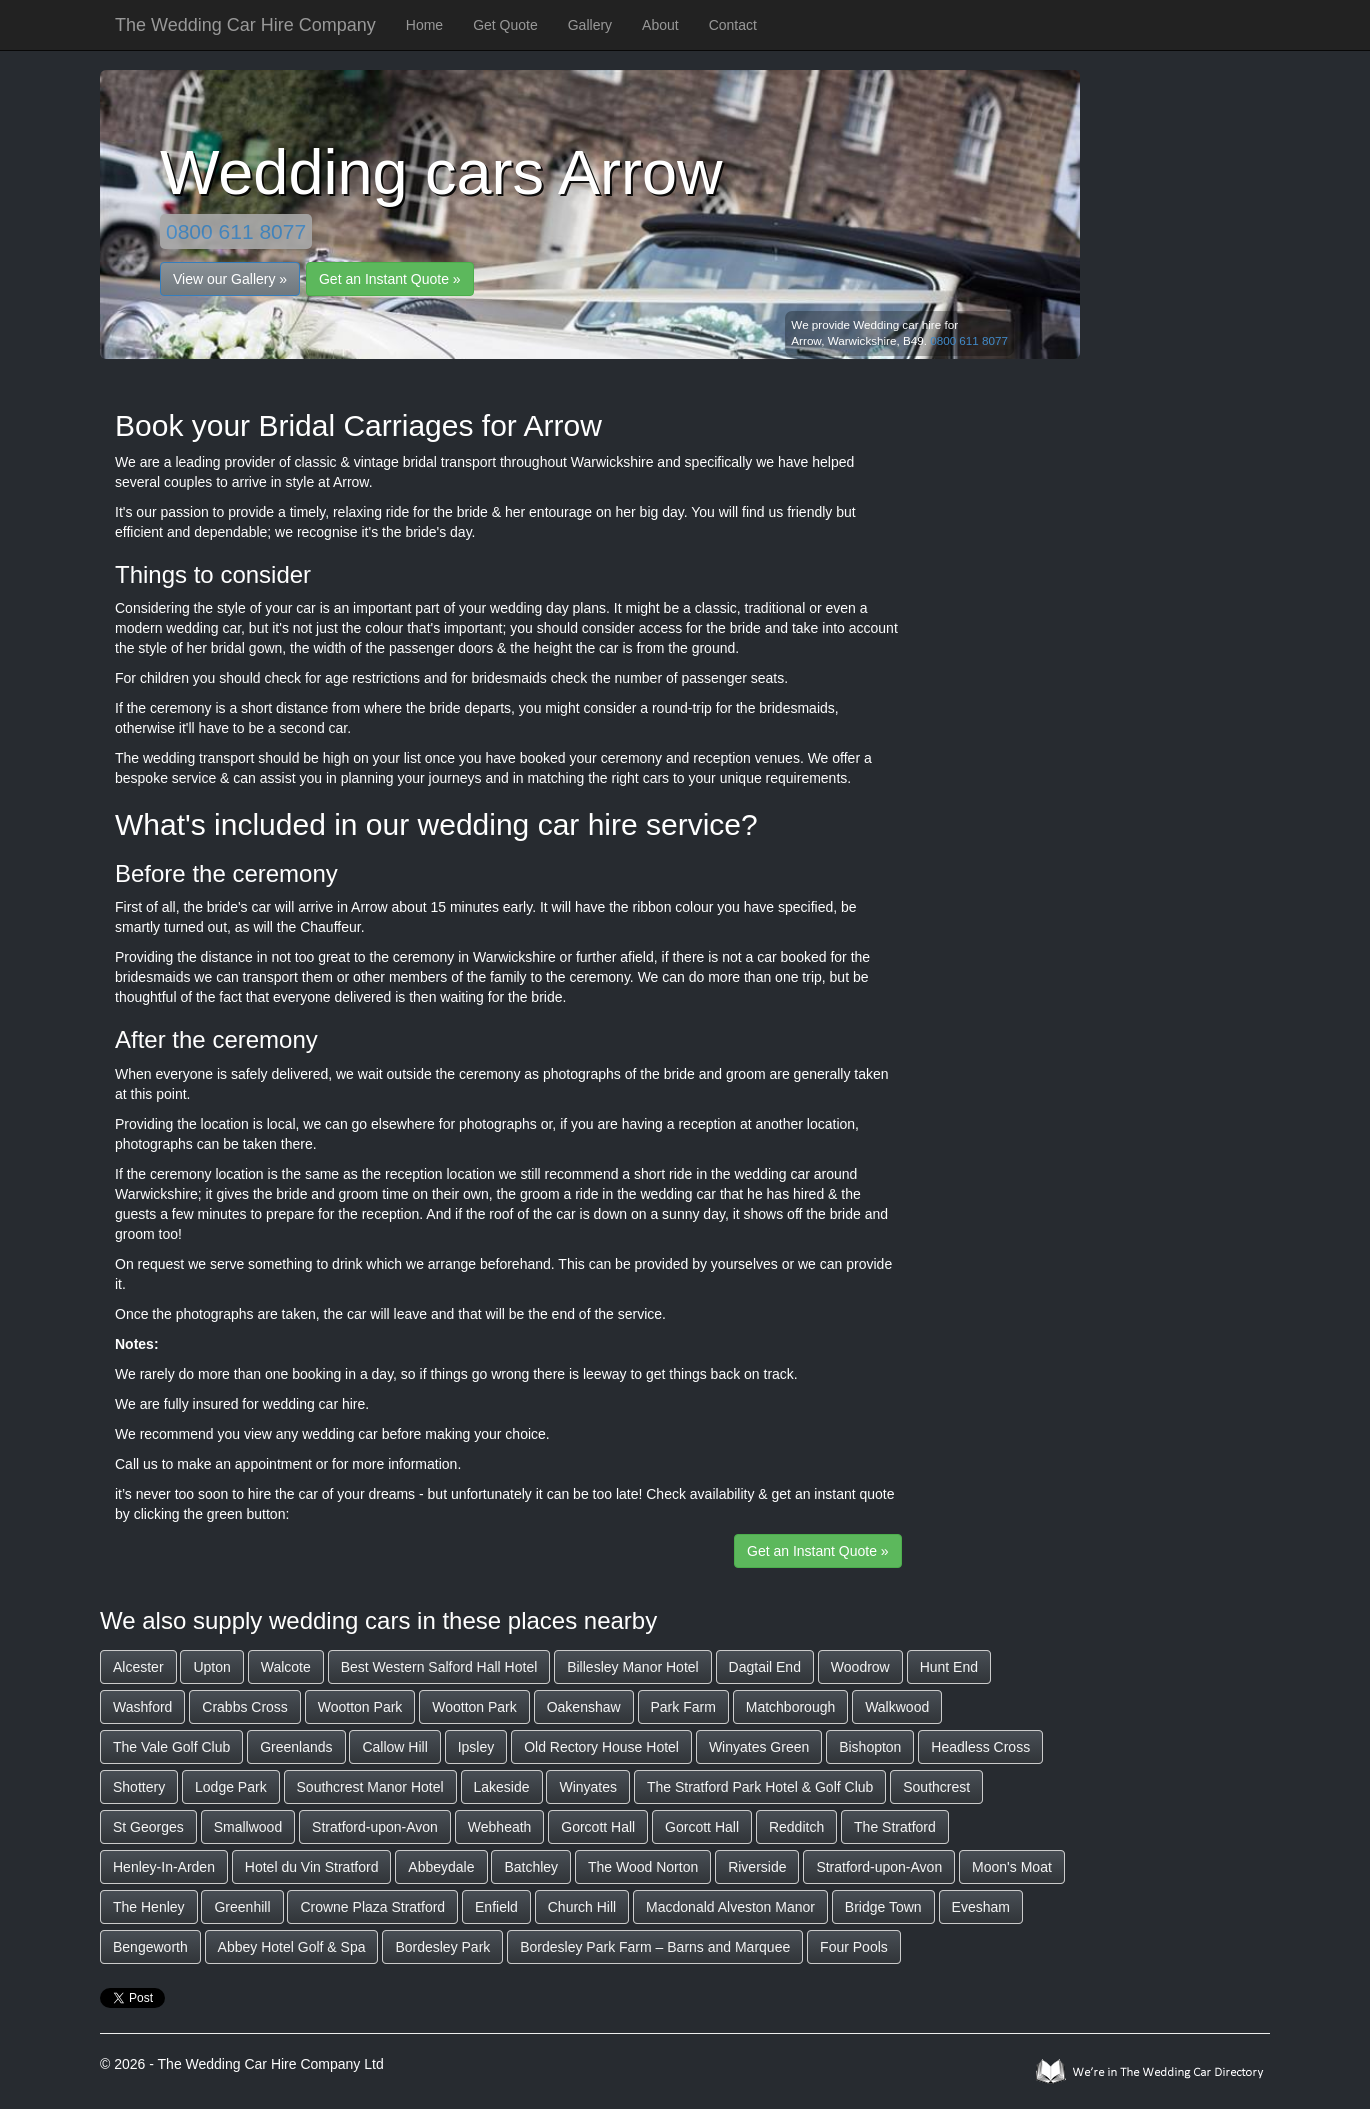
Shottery (139, 1787)
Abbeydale (441, 1867)
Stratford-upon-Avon (375, 1827)
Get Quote (505, 25)
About (660, 25)
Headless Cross (980, 1747)
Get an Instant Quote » (390, 279)
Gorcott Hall (598, 1827)
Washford (142, 1707)
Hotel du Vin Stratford (312, 1867)
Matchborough (791, 1707)
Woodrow (860, 1667)
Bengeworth (150, 1947)
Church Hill (582, 1907)
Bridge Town (883, 1907)
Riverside (757, 1867)
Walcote (286, 1667)
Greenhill (242, 1907)
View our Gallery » (230, 279)
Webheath (500, 1827)
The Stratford (895, 1827)
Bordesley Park (442, 1947)
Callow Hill (394, 1747)
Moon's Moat (1012, 1867)
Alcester (138, 1667)
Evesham (981, 1907)
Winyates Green (759, 1747)
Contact (733, 25)
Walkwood (897, 1707)
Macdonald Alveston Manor (730, 1907)
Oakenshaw (584, 1707)
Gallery (590, 25)
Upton (211, 1667)
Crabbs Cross (245, 1707)
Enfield (496, 1907)
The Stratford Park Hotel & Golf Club (760, 1787)
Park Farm (683, 1707)
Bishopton (870, 1747)
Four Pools (854, 1947)
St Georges (148, 1827)
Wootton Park (360, 1707)
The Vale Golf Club (171, 1747)
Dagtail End (765, 1667)
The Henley (149, 1907)
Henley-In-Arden (164, 1867)
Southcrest (936, 1787)
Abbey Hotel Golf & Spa (292, 1947)
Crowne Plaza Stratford (372, 1907)
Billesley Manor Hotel (633, 1667)
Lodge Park (231, 1787)
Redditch (796, 1827)
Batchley (531, 1867)
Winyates (588, 1787)
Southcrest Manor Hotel (370, 1787)
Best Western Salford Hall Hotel (439, 1667)
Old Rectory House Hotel (601, 1747)
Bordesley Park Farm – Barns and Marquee (655, 1947)
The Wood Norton (643, 1867)
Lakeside (502, 1787)
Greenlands (296, 1747)
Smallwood (248, 1827)
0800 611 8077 (236, 231)
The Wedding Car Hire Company (245, 25)
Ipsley (476, 1747)
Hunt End (949, 1667)
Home (424, 25)
